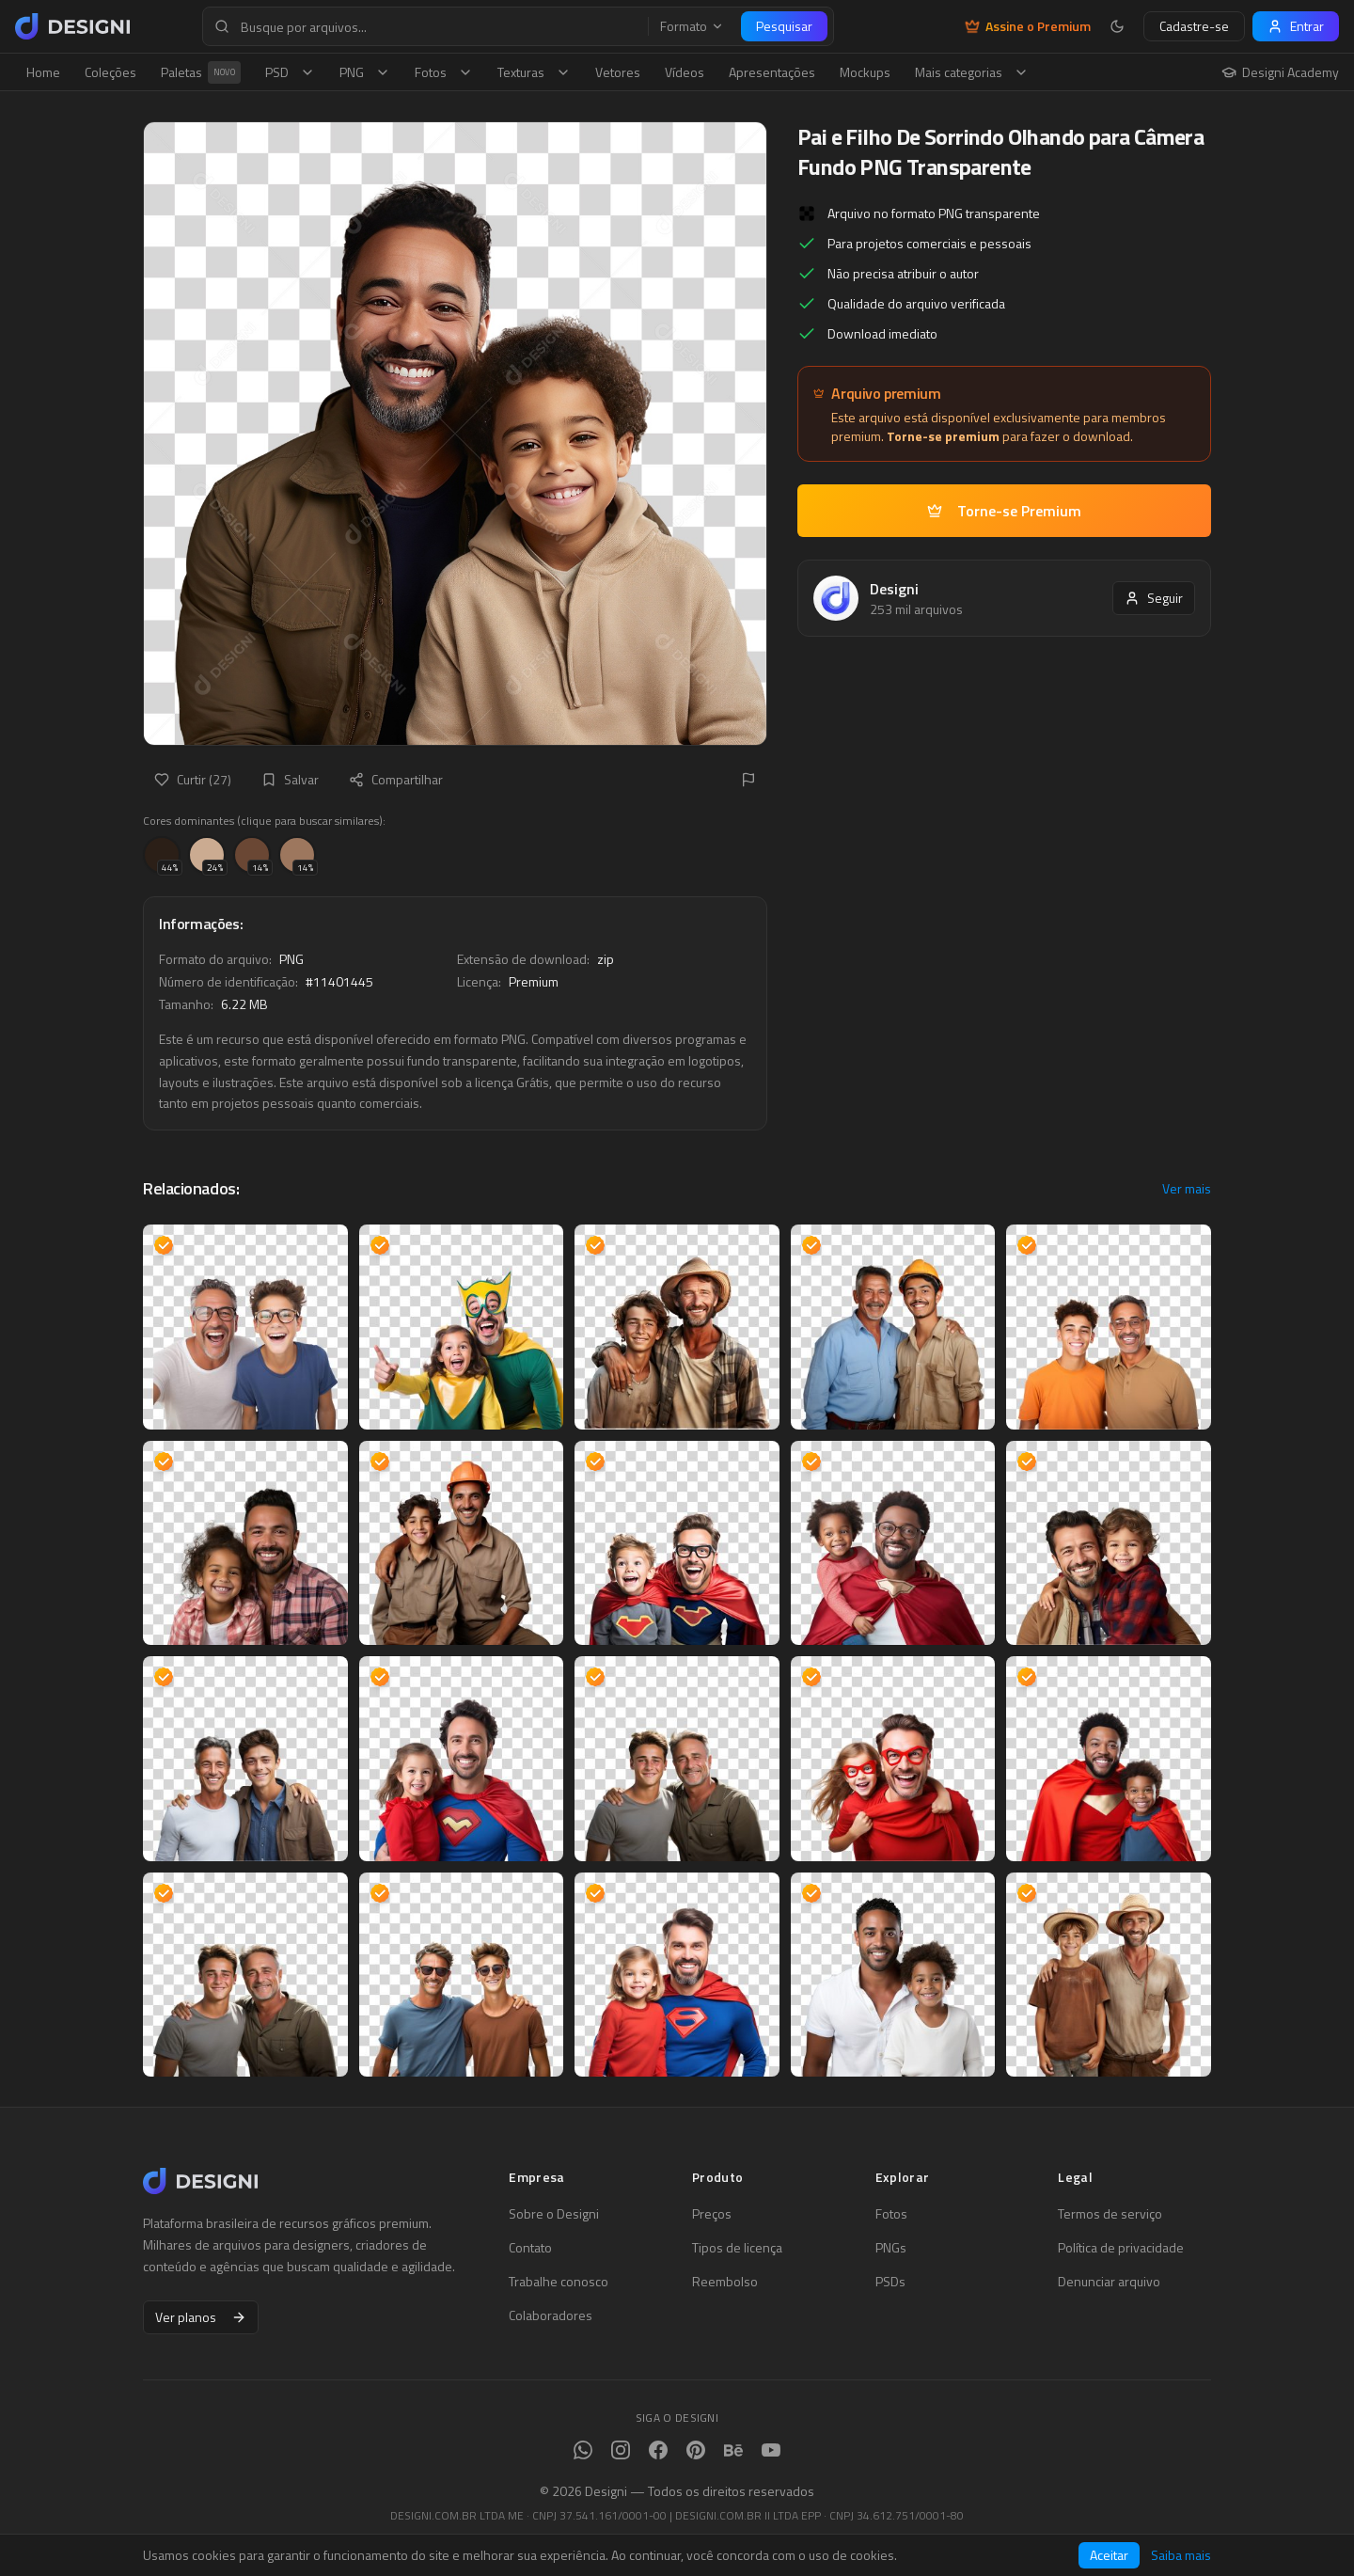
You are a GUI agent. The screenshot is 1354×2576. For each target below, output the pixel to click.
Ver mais (1186, 1188)
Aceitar (1109, 2555)
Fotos (444, 72)
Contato (530, 2247)
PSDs (890, 2281)
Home (43, 72)
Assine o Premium (1028, 26)
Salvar (290, 779)
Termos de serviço (1110, 2214)
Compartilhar (396, 779)
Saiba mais (1181, 2555)
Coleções (110, 72)
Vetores (617, 72)
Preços (712, 2214)
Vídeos (684, 72)
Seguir (1154, 598)
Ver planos (200, 2317)
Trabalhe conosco (558, 2281)
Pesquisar (784, 26)
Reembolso (725, 2281)
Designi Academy (1280, 72)
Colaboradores (550, 2315)
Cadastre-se (1194, 26)
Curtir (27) (192, 779)
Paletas (201, 72)
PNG (364, 72)
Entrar (1295, 26)
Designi (894, 588)
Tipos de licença (737, 2247)
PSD (290, 72)
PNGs (890, 2247)
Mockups (865, 72)
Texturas (534, 72)
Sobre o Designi (554, 2214)
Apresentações (772, 72)
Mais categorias (972, 72)
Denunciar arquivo (1109, 2281)
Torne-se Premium (1004, 510)
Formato (692, 26)
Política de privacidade (1121, 2247)
